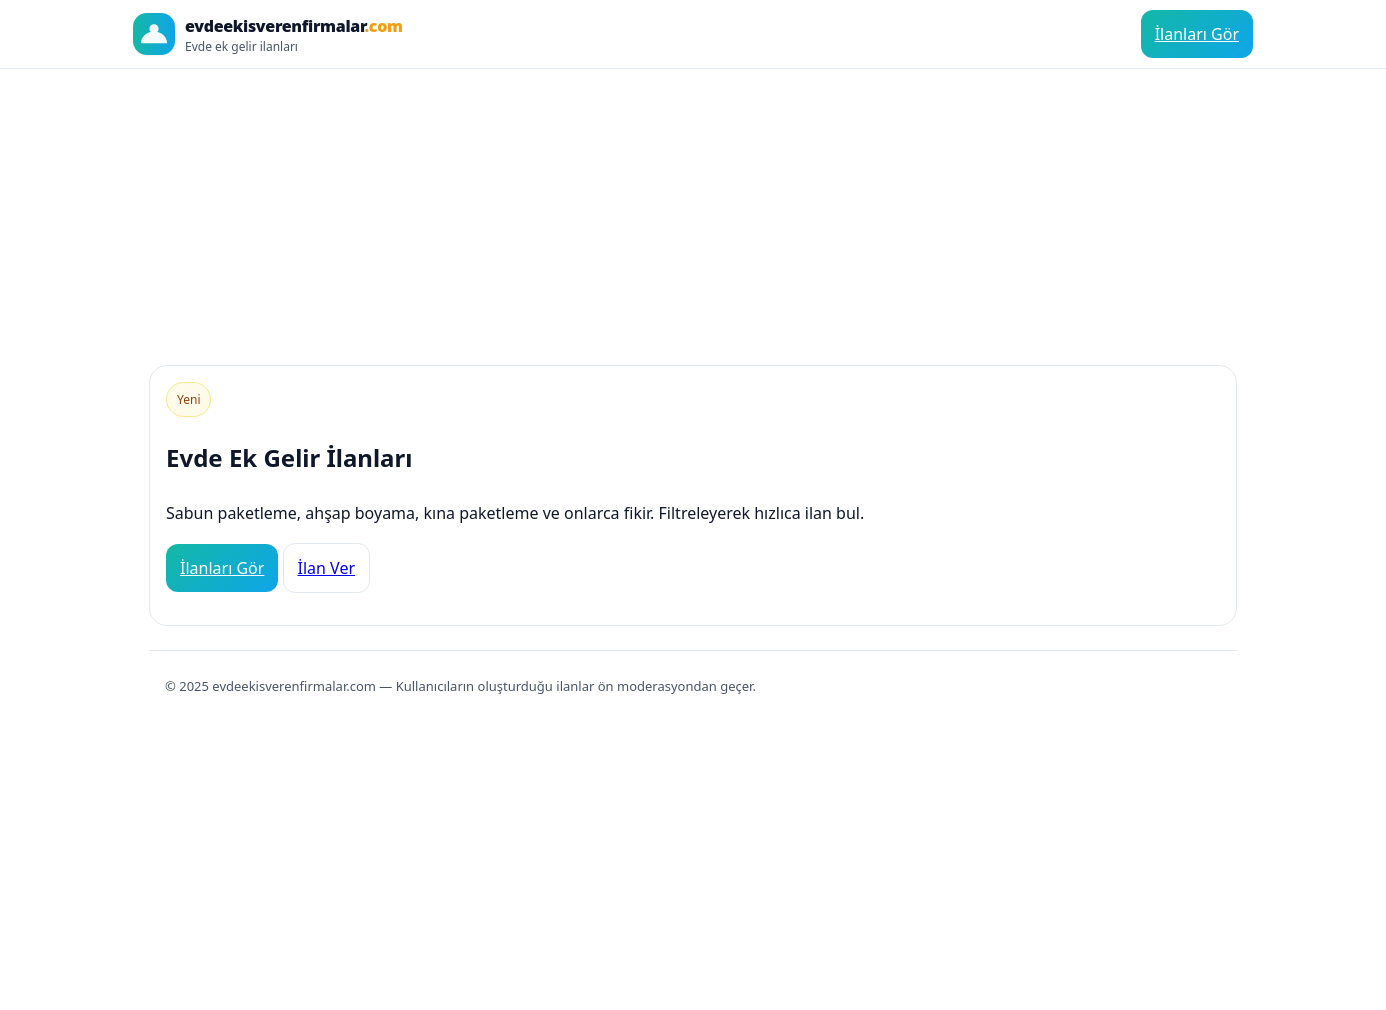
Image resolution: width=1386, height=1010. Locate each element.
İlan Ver (327, 568)
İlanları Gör (1197, 34)
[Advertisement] (693, 209)
